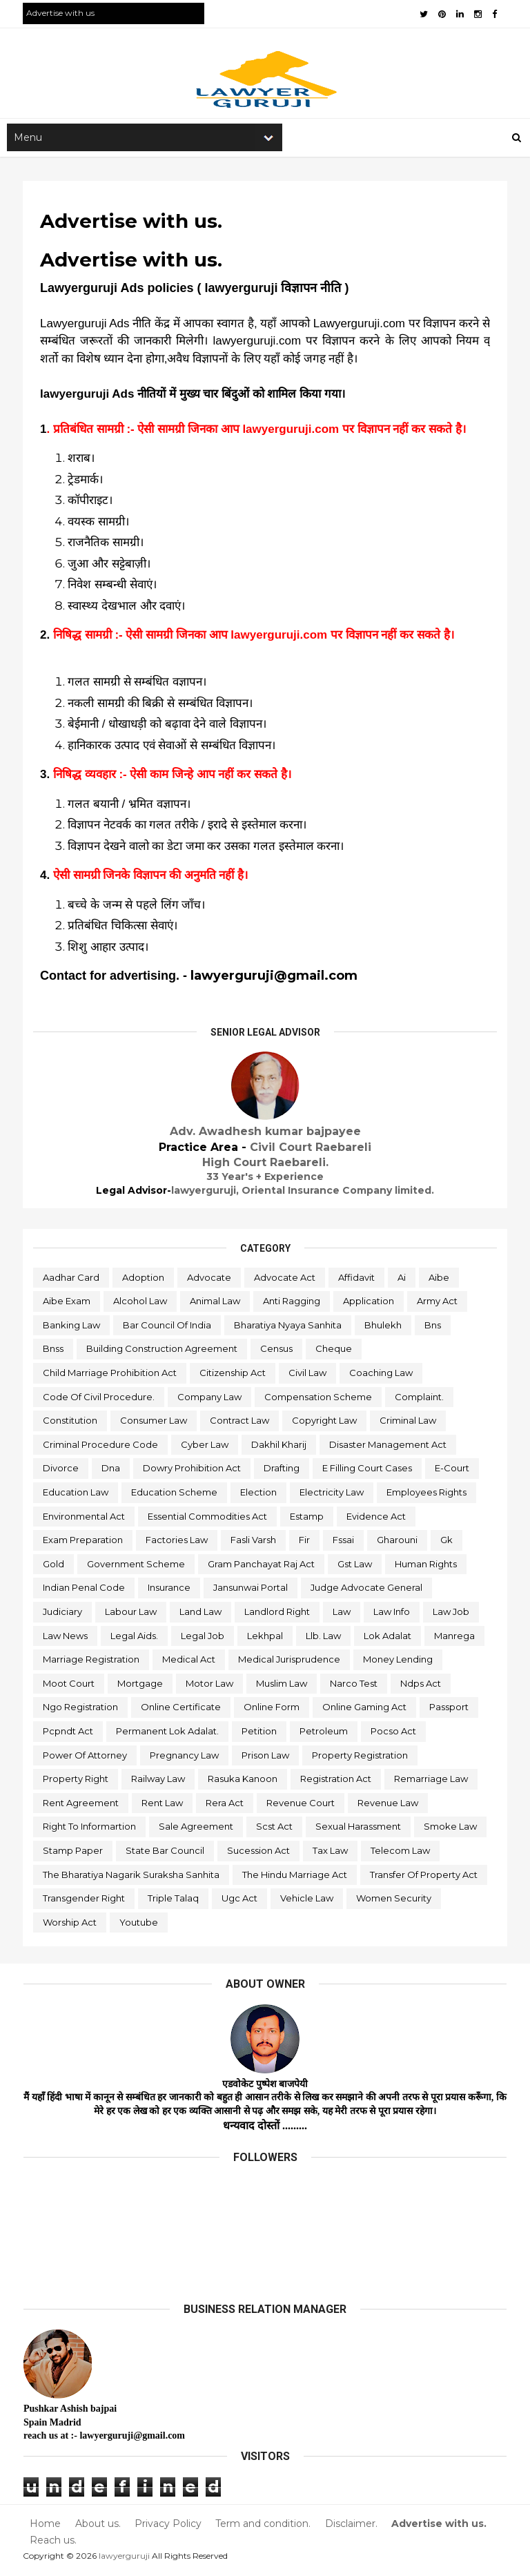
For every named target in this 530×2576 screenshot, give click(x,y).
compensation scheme (319, 1399)
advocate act (285, 1280)
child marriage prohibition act (110, 1376)
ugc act (240, 1901)
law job (451, 1614)
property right (76, 1782)
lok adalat (388, 1638)
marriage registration (91, 1662)
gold (54, 1567)
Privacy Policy (168, 2527)
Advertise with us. (438, 2527)
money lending (398, 1662)
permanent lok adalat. (168, 1734)
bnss (53, 1351)
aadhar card (71, 1280)
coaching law (381, 1376)
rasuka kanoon (243, 1782)
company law (210, 1399)
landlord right (278, 1614)
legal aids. (135, 1638)
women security (394, 1901)
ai (402, 1280)
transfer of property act (424, 1877)
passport (449, 1710)
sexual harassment (359, 1829)
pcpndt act (68, 1734)
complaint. (419, 1399)
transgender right (84, 1901)
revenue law (388, 1805)
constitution (70, 1423)
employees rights (427, 1495)
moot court (69, 1686)
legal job (203, 1638)
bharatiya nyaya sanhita (288, 1328)
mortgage (141, 1686)
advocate (210, 1280)
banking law (72, 1328)
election (259, 1495)
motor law (210, 1686)
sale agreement (196, 1829)
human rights (426, 1567)
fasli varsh (254, 1543)
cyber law (205, 1447)
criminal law (408, 1423)
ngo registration (81, 1710)
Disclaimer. (350, 2527)
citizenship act (233, 1376)
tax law (331, 1853)
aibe (439, 1280)
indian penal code (84, 1590)
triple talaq (173, 1901)
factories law (177, 1543)
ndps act (421, 1686)
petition (259, 1734)
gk (447, 1543)
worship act (70, 1924)
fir (305, 1543)
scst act (275, 1829)
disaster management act (388, 1447)
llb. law (324, 1638)
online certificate (181, 1710)
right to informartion (90, 1829)
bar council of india (168, 1328)
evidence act (376, 1518)
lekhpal (266, 1638)
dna (111, 1471)
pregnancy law (184, 1757)
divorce (61, 1471)
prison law (266, 1757)
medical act (189, 1662)
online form (272, 1710)
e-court (452, 1471)
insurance (169, 1590)
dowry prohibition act (193, 1471)
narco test (354, 1686)
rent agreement (81, 1805)
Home (45, 2527)
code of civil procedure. (99, 1399)
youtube (139, 1924)
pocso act (394, 1734)
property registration (361, 1757)
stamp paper (73, 1853)
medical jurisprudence (290, 1662)
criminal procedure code (101, 1447)
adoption (144, 1280)
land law (201, 1614)
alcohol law (141, 1304)
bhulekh (383, 1328)
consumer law (154, 1423)
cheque (334, 1351)
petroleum (324, 1734)
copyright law (325, 1423)
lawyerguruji (124, 2558)
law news (65, 1638)
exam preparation (83, 1543)
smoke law (451, 1829)
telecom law (401, 1853)
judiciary (63, 1614)
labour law (131, 1614)
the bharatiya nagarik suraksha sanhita (131, 1877)
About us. (98, 2527)
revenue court (301, 1805)
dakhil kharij (279, 1447)
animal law (215, 1304)
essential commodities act (208, 1518)
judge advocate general (367, 1590)
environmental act (84, 1518)
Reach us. (53, 2543)
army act (438, 1304)
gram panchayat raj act (261, 1567)
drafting (282, 1471)
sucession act (259, 1853)
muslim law (282, 1686)
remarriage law (432, 1782)
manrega (455, 1638)
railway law (159, 1782)
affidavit (357, 1280)
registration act (336, 1782)
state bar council (165, 1853)
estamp (307, 1518)
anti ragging (292, 1304)
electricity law (332, 1495)
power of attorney (85, 1757)
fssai (344, 1543)
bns (433, 1328)
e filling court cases (368, 1471)
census (277, 1351)
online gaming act (365, 1710)
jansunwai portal (251, 1590)
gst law (355, 1567)
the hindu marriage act (295, 1877)
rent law (163, 1805)
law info (392, 1614)
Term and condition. (263, 2527)
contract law (240, 1423)
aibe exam (67, 1304)
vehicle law (307, 1901)
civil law (308, 1376)
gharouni (397, 1543)
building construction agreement (162, 1351)
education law (76, 1495)
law (342, 1614)
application (369, 1304)
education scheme (175, 1495)
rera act (225, 1805)
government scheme (137, 1567)
